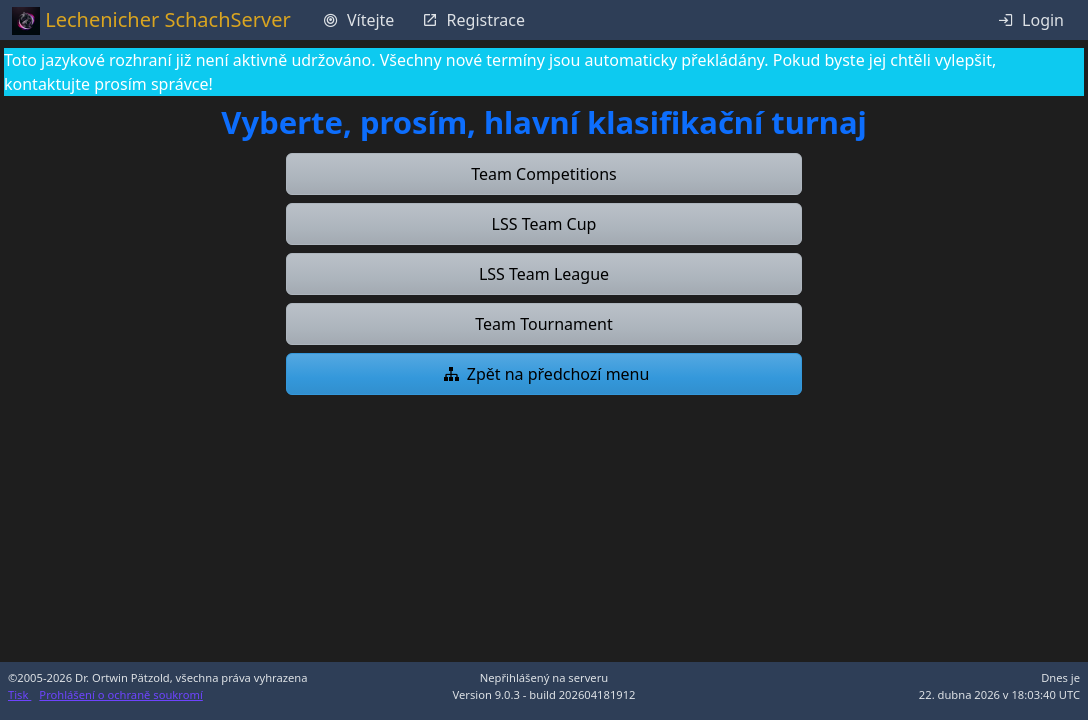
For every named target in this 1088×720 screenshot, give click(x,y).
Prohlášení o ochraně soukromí (120, 694)
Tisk (19, 694)
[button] (544, 174)
